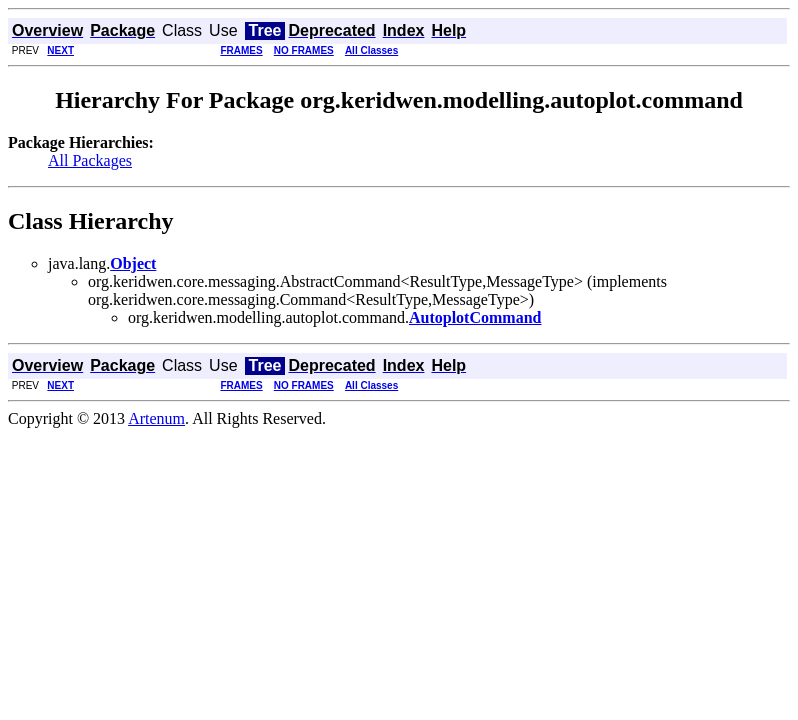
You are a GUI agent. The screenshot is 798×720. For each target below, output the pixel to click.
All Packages (90, 160)
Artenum (156, 418)
